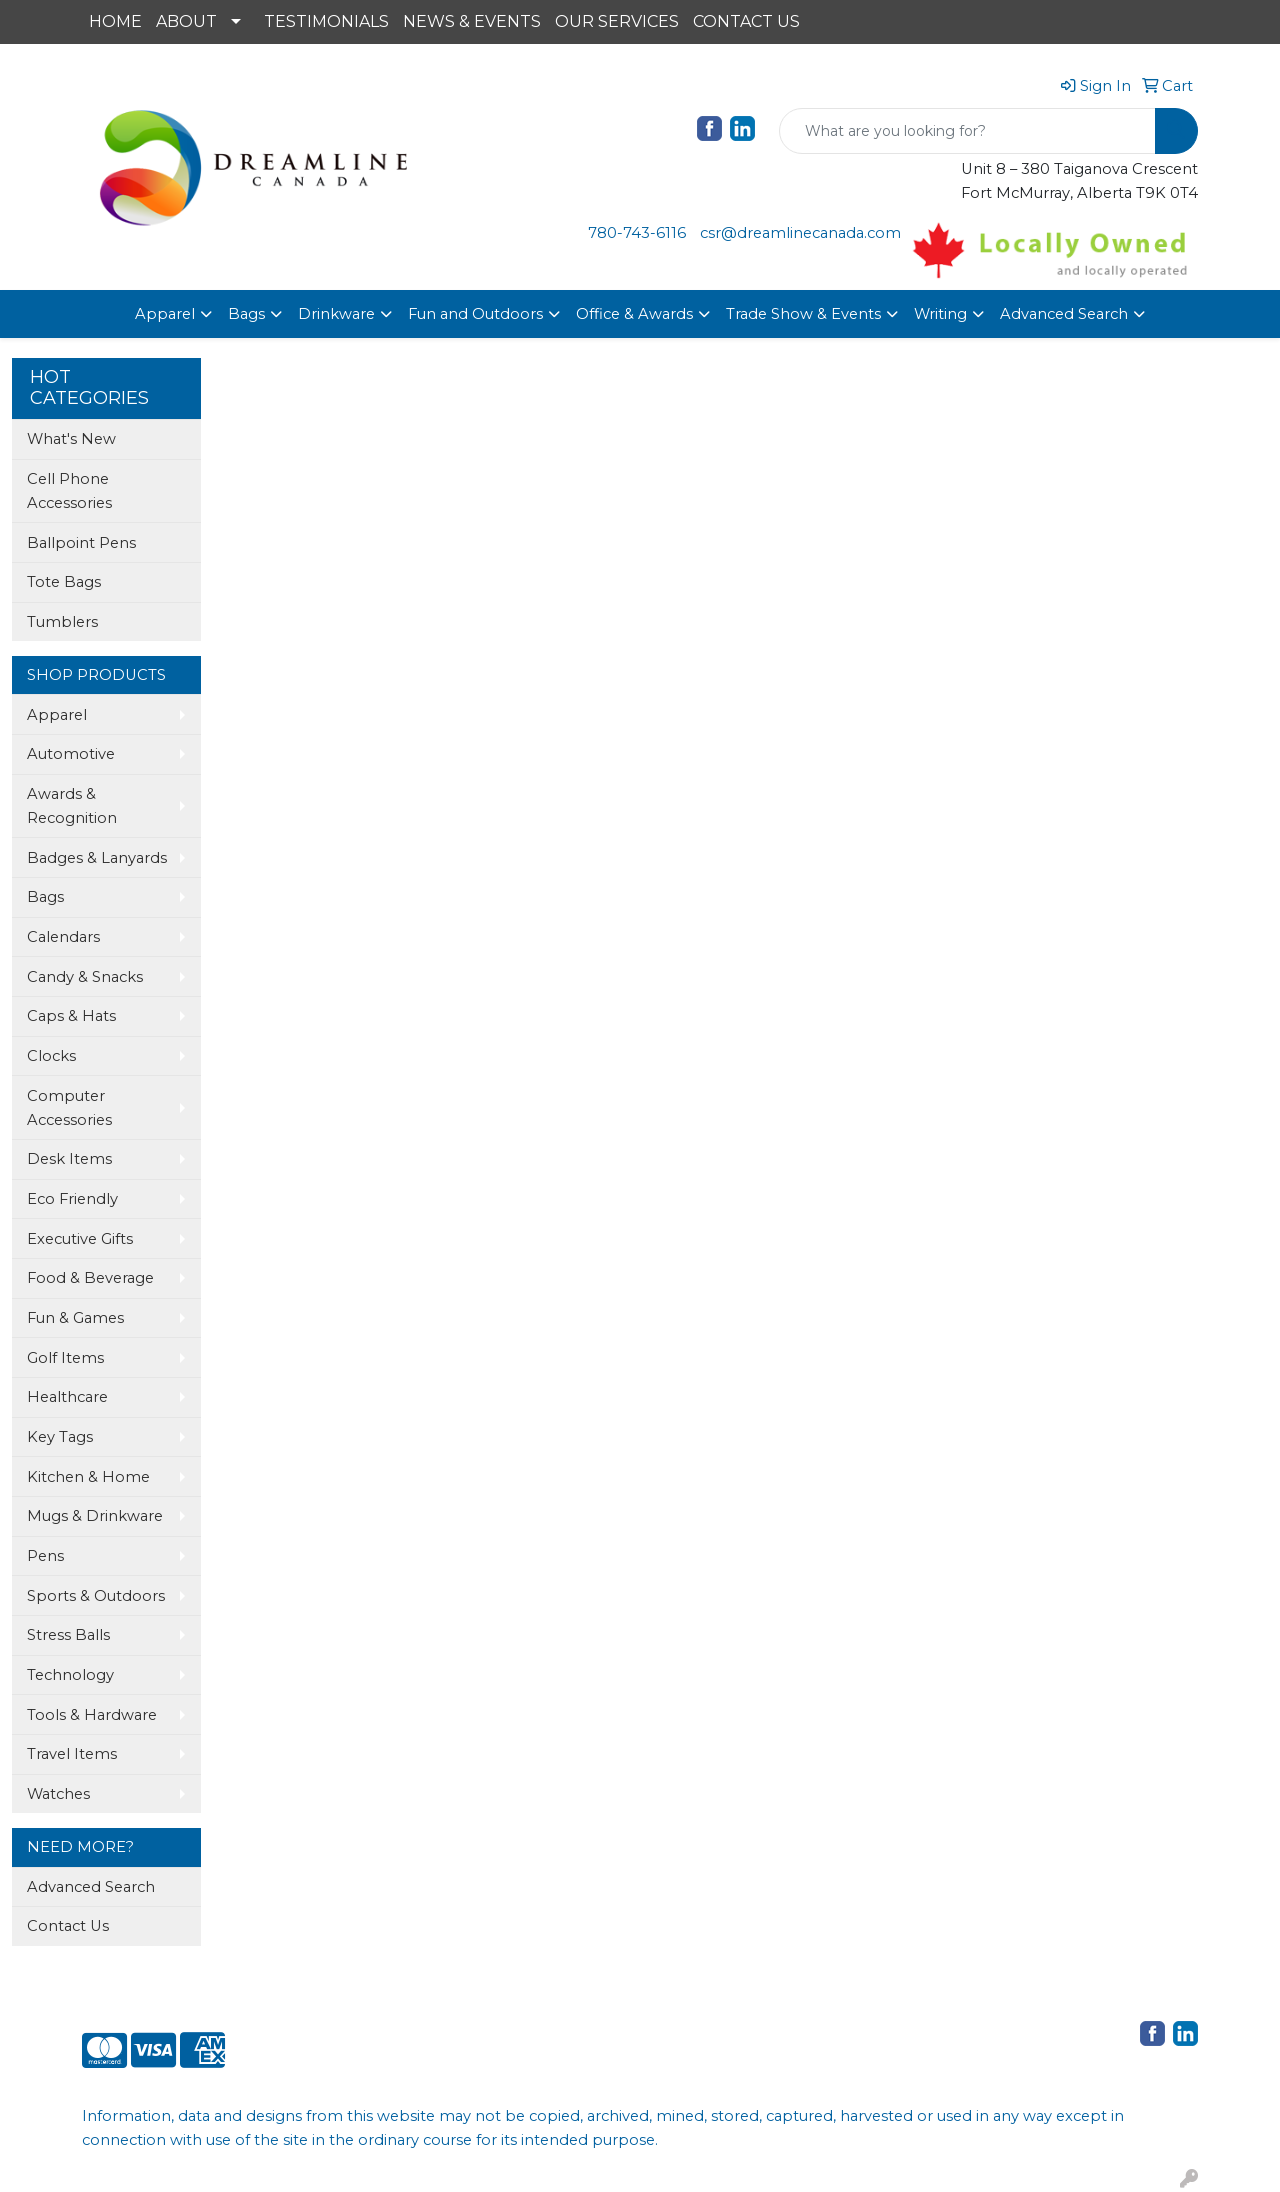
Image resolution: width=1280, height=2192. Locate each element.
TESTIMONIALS (326, 21)
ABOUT (186, 21)
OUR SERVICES (617, 21)
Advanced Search (1064, 314)
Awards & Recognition (72, 806)
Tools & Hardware (92, 1715)
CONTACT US (746, 21)
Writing (940, 314)
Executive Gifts (80, 1239)
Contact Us (68, 1926)
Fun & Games (75, 1318)
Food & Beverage (90, 1278)
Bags (246, 314)
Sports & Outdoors (96, 1596)
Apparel (165, 314)
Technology (70, 1675)
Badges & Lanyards (97, 858)
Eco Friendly (72, 1199)
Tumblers (62, 622)
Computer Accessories (69, 1108)
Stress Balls (68, 1635)
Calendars (63, 937)
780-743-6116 (637, 233)
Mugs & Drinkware (95, 1516)
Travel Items (72, 1754)
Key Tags (60, 1437)
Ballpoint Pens (81, 543)
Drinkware (336, 314)
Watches (58, 1794)
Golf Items (65, 1358)
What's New (71, 439)
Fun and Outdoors (475, 314)
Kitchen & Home (88, 1477)
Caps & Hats (71, 1016)
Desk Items (69, 1159)
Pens (45, 1556)
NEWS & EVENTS (472, 21)
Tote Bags (64, 582)
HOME (115, 21)
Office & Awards (634, 314)
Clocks (51, 1056)
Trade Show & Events (803, 314)
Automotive (71, 754)
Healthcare (67, 1397)
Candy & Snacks (85, 977)
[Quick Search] (967, 131)
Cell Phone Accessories (69, 491)
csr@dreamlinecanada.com (800, 233)
